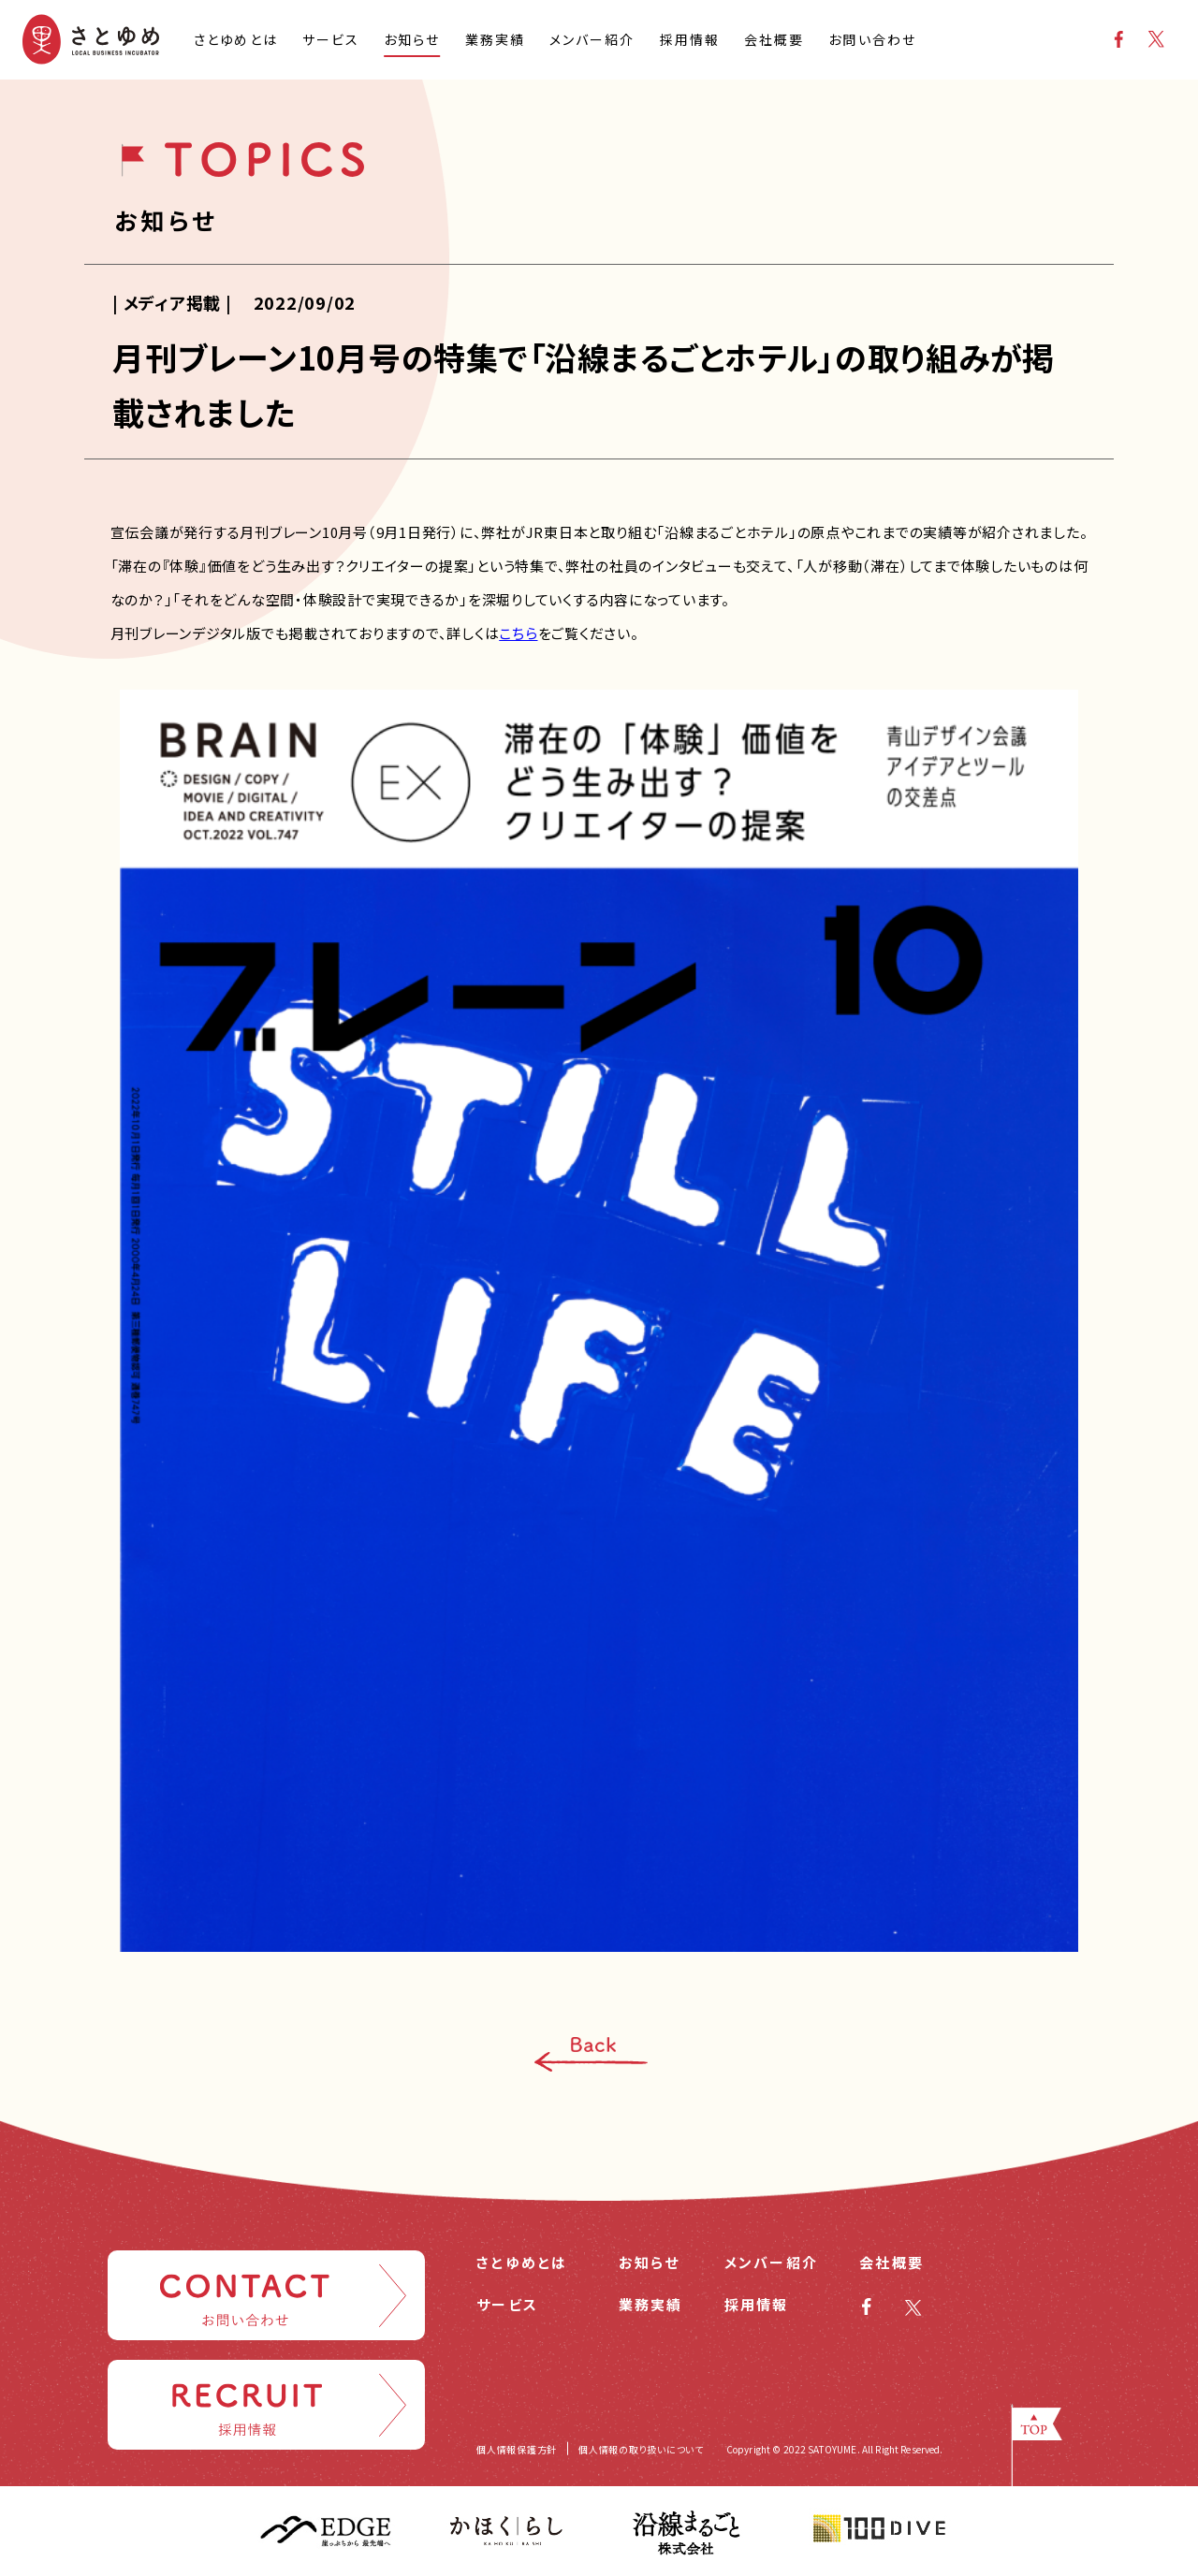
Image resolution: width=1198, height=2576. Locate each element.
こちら (518, 633)
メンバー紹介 (771, 2262)
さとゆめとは (522, 2262)
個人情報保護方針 (516, 2449)
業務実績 (651, 2304)
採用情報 (756, 2304)
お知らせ (649, 2262)
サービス (507, 2304)
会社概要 (891, 2262)
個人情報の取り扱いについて (641, 2449)
